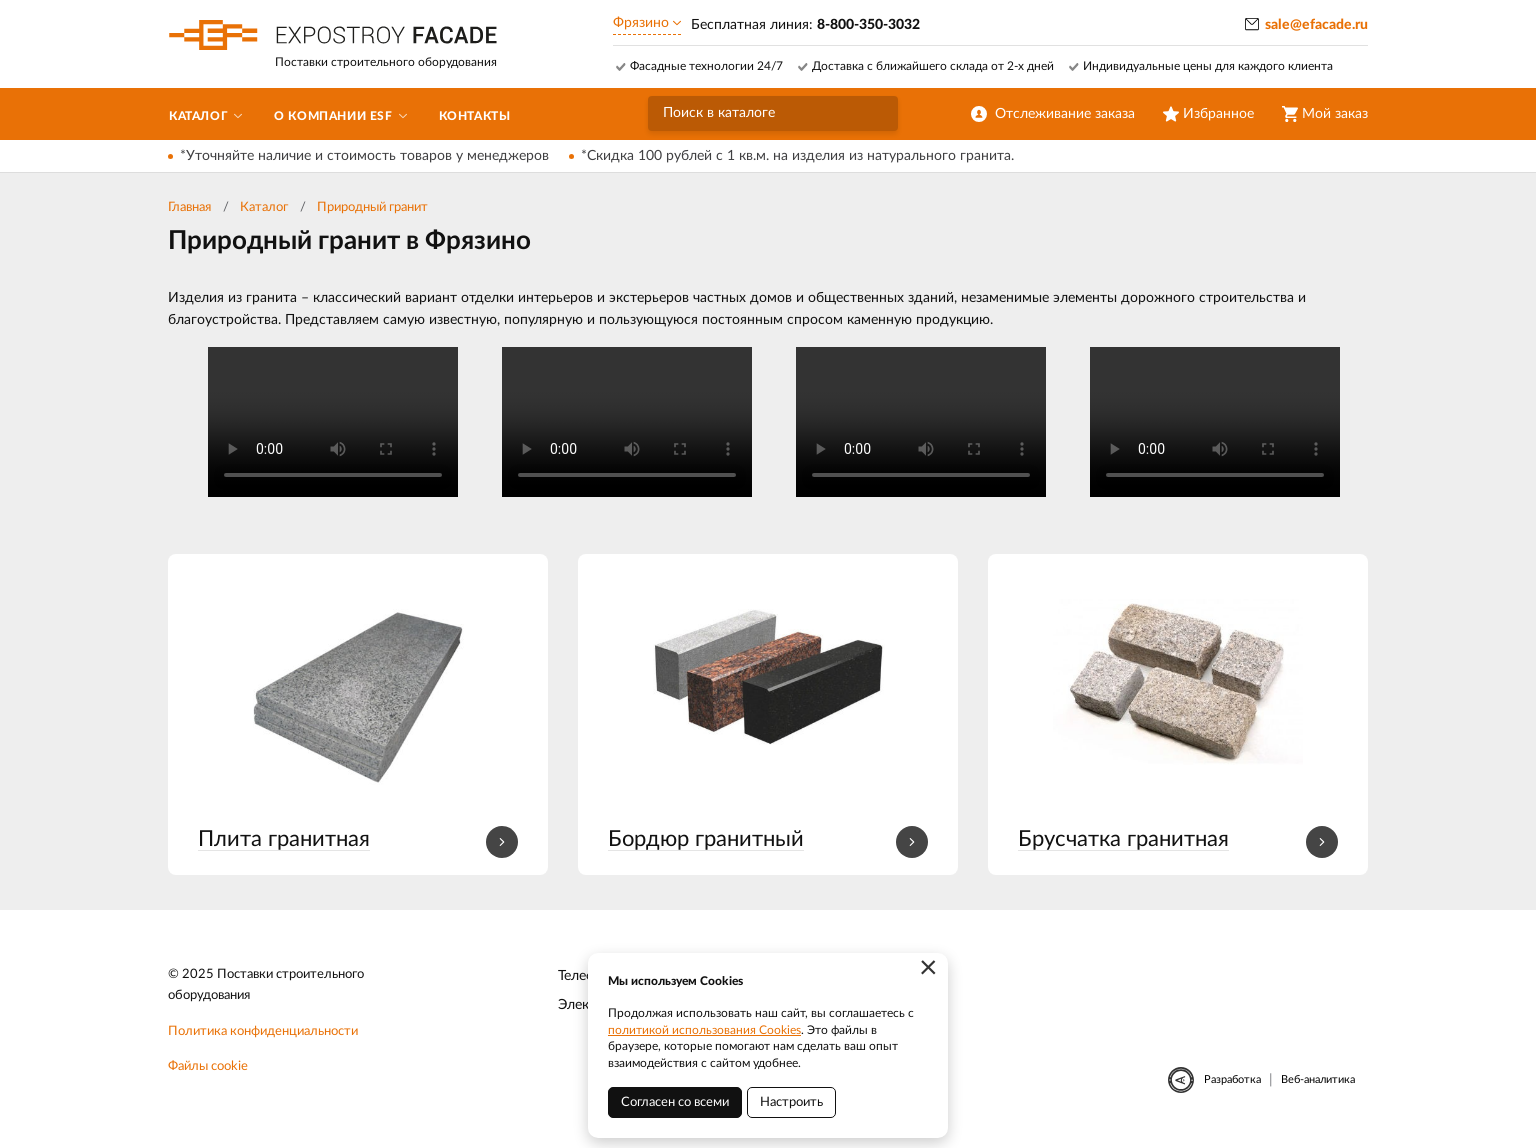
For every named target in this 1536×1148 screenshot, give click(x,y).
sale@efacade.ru (1316, 25)
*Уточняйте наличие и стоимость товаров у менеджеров (364, 156)
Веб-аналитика (1318, 1079)
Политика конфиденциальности (263, 1031)
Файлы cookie (208, 1066)
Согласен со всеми (675, 1102)
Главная (189, 207)
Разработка (1232, 1079)
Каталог (264, 207)
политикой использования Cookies (704, 1030)
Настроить (791, 1102)
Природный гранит (372, 207)
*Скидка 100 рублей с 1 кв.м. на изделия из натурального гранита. (797, 156)
